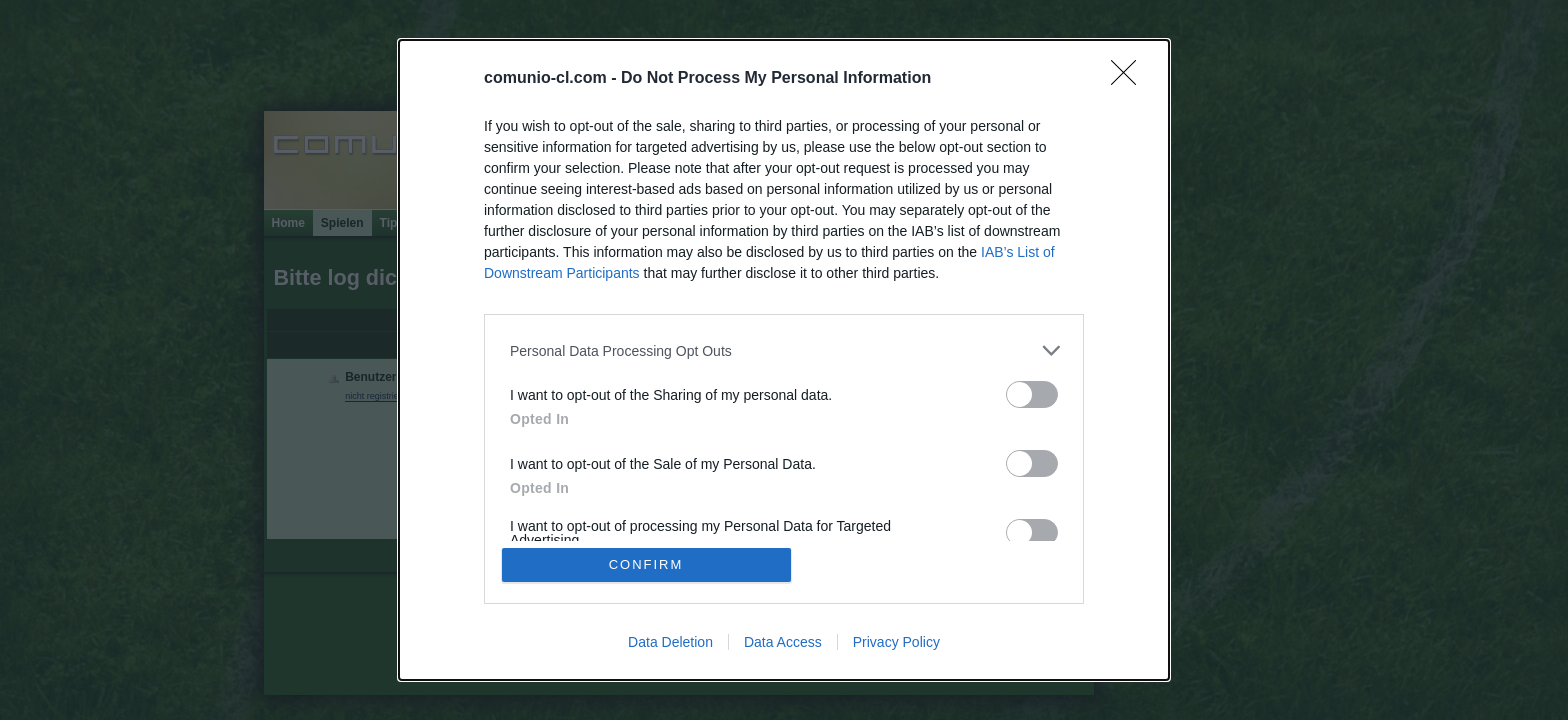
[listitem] (784, 350)
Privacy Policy (896, 642)
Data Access (783, 642)
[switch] (1032, 394)
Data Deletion (670, 642)
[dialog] (784, 360)
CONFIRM (646, 564)
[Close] (1130, 79)
